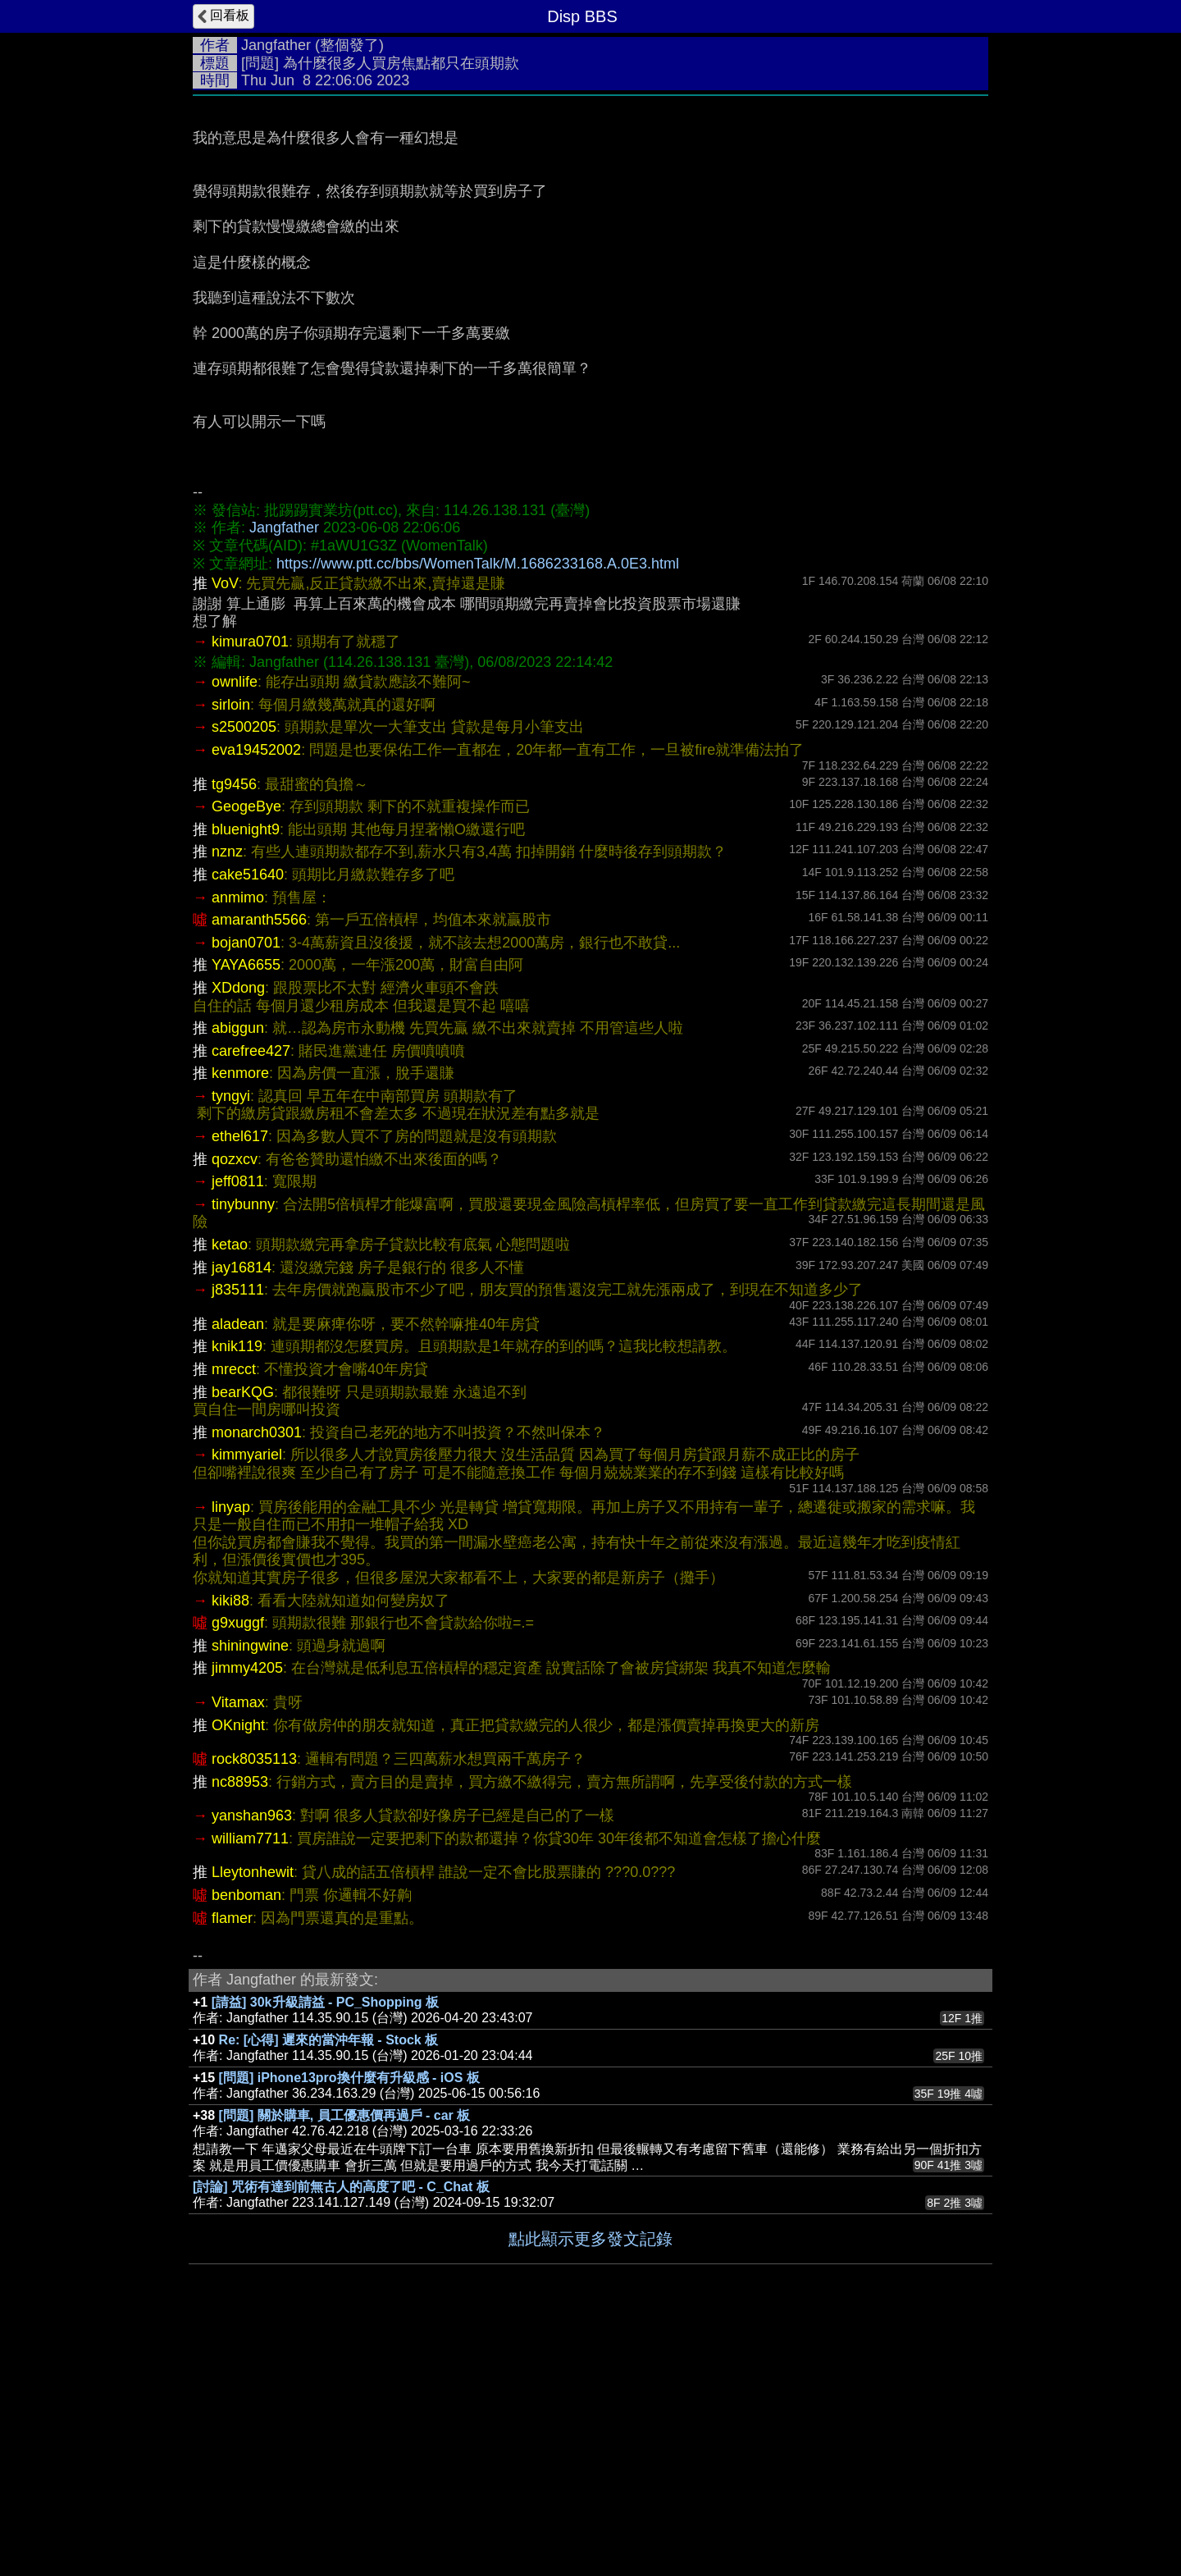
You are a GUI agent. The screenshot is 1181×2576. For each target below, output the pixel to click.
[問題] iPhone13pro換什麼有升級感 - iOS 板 (349, 2324)
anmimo (238, 1143)
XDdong (238, 1234)
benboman (246, 2141)
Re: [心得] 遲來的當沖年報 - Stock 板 (329, 2286)
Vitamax (238, 1948)
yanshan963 (252, 2061)
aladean (238, 1570)
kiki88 (230, 1846)
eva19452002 (256, 996)
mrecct (234, 1615)
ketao (230, 1490)
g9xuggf (238, 1869)
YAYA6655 (246, 1211)
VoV (225, 829)
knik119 (237, 1592)
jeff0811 (238, 1427)
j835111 (238, 1536)
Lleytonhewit (253, 2118)
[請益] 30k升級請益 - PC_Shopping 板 (325, 2248)
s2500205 (244, 973)
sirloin (231, 951)
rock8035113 (254, 2005)
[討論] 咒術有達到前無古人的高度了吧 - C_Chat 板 (341, 2433)
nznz (227, 1097)
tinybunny (243, 1450)
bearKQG (243, 1638)
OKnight (238, 1971)
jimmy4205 (247, 1914)
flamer (232, 2164)
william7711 (250, 2084)
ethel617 (240, 1382)
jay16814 (241, 1513)
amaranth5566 (259, 1166)
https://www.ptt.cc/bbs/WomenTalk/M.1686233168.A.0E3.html (477, 810)
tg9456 (234, 1030)
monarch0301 (257, 1678)
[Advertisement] (590, 227)
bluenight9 (246, 1075)
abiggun (238, 1274)
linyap (231, 1753)
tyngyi (231, 1342)
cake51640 (248, 1120)
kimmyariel (247, 1700)
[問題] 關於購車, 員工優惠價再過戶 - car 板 (345, 2361)
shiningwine (250, 1892)
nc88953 (240, 2028)
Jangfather (276, 45)
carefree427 (251, 1297)
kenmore (240, 1319)
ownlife (235, 928)
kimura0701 (250, 887)
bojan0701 (246, 1189)
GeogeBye (246, 1052)
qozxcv (235, 1405)
